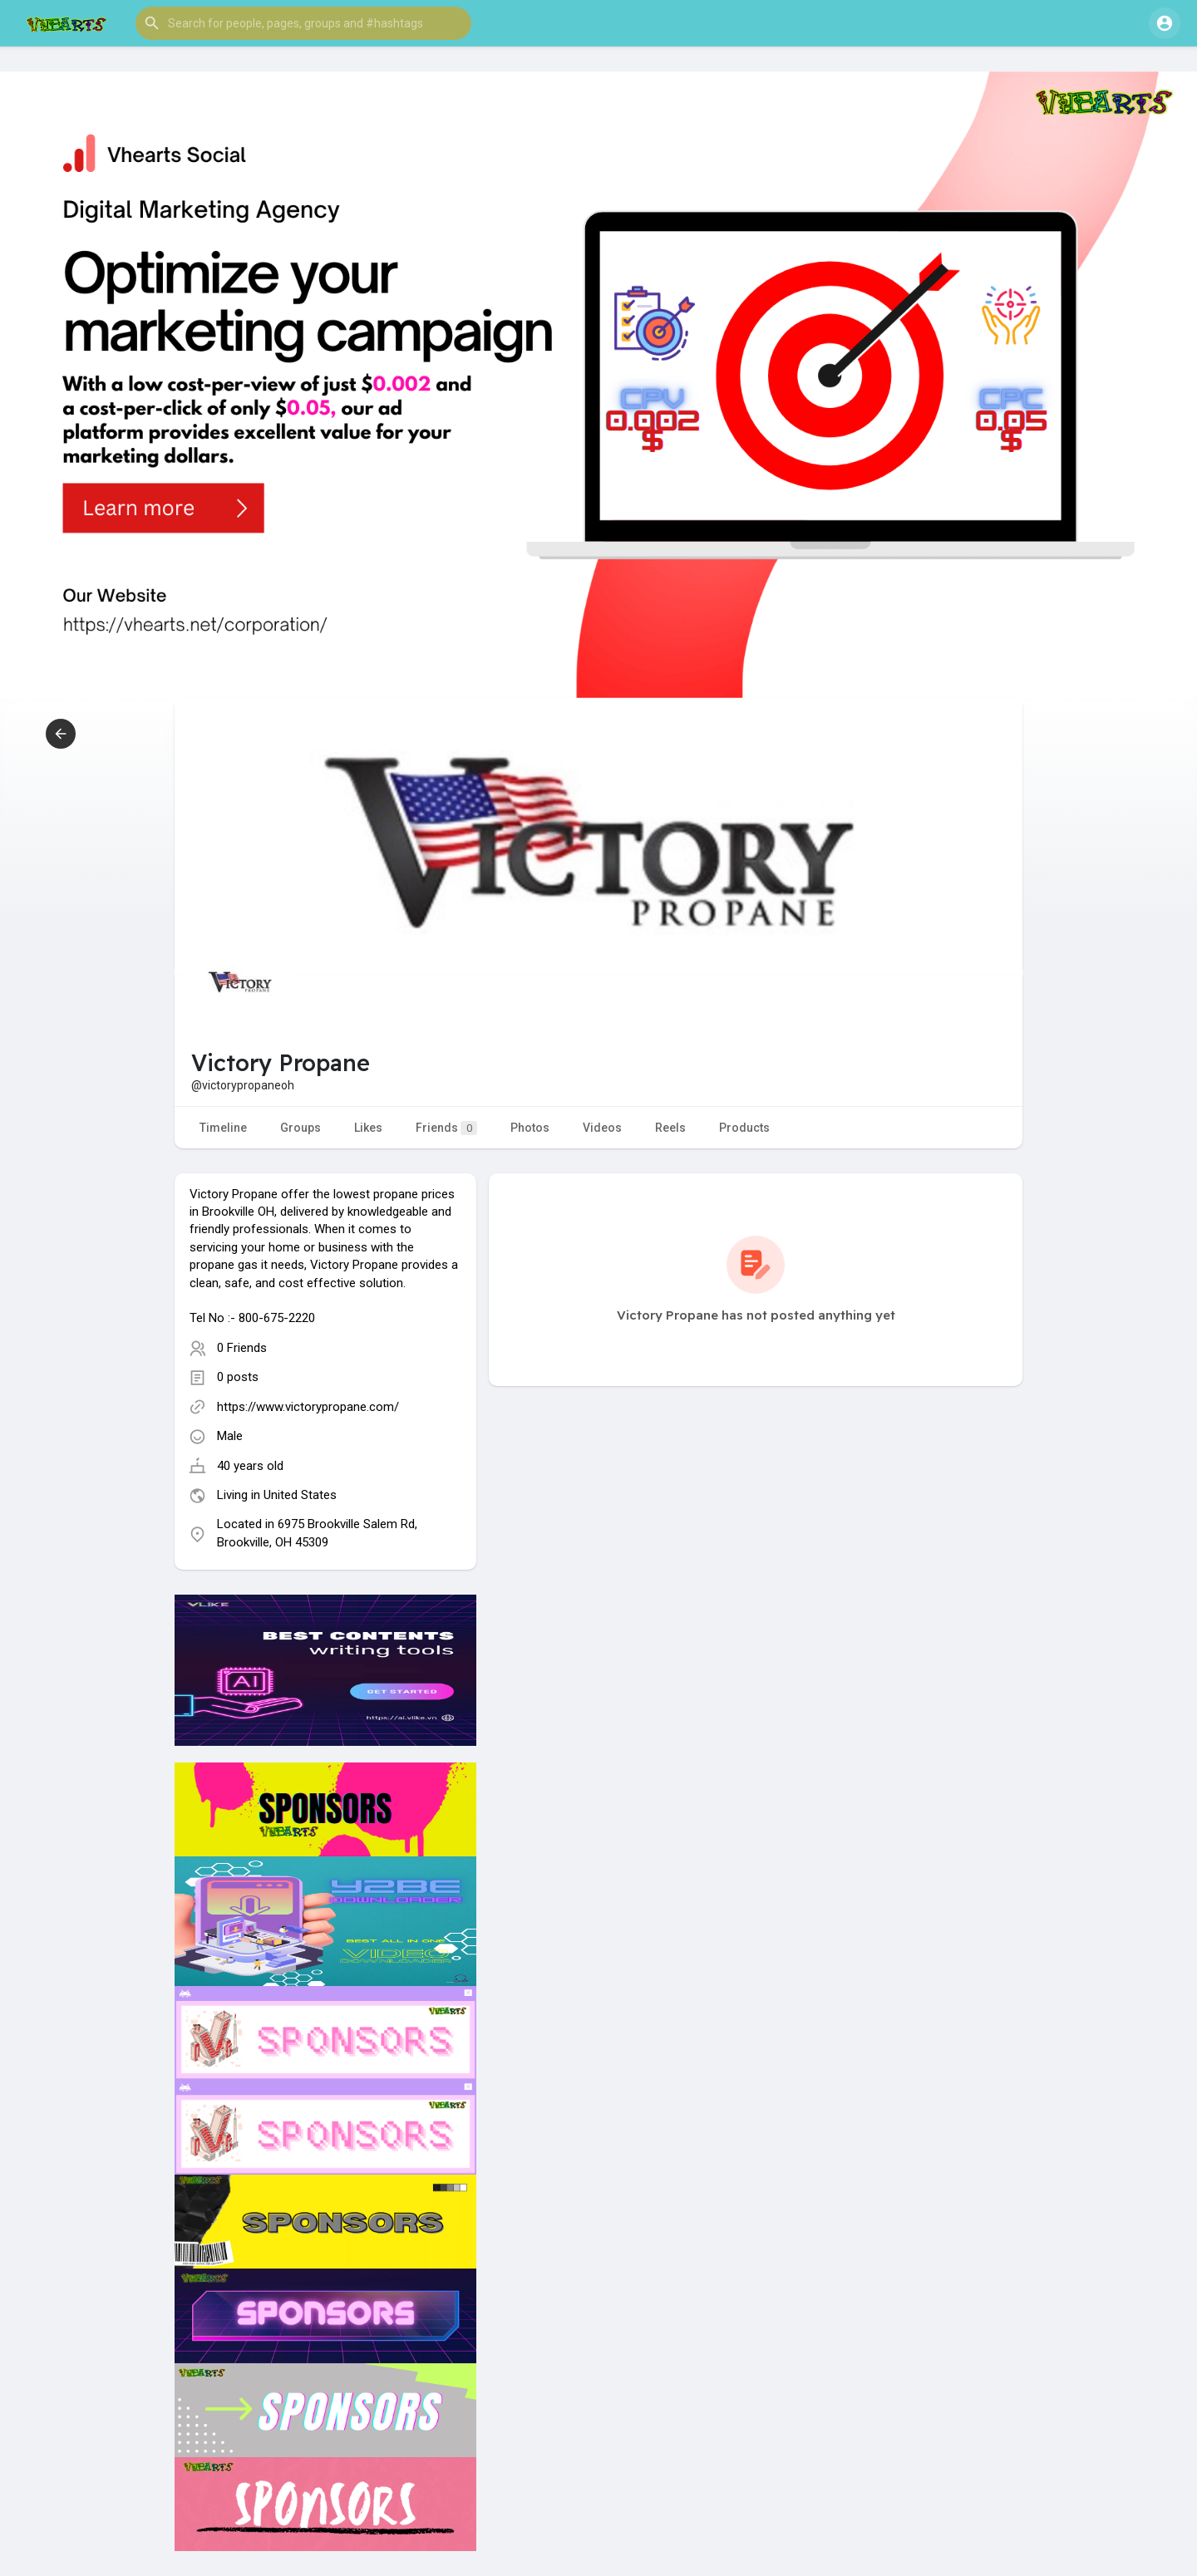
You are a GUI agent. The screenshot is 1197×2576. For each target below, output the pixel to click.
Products (744, 1127)
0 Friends (242, 1347)
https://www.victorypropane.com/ (308, 1406)
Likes (368, 1127)
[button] (303, 23)
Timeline (223, 1127)
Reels (670, 1127)
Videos (602, 1127)
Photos (529, 1127)
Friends (446, 1128)
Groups (300, 1127)
